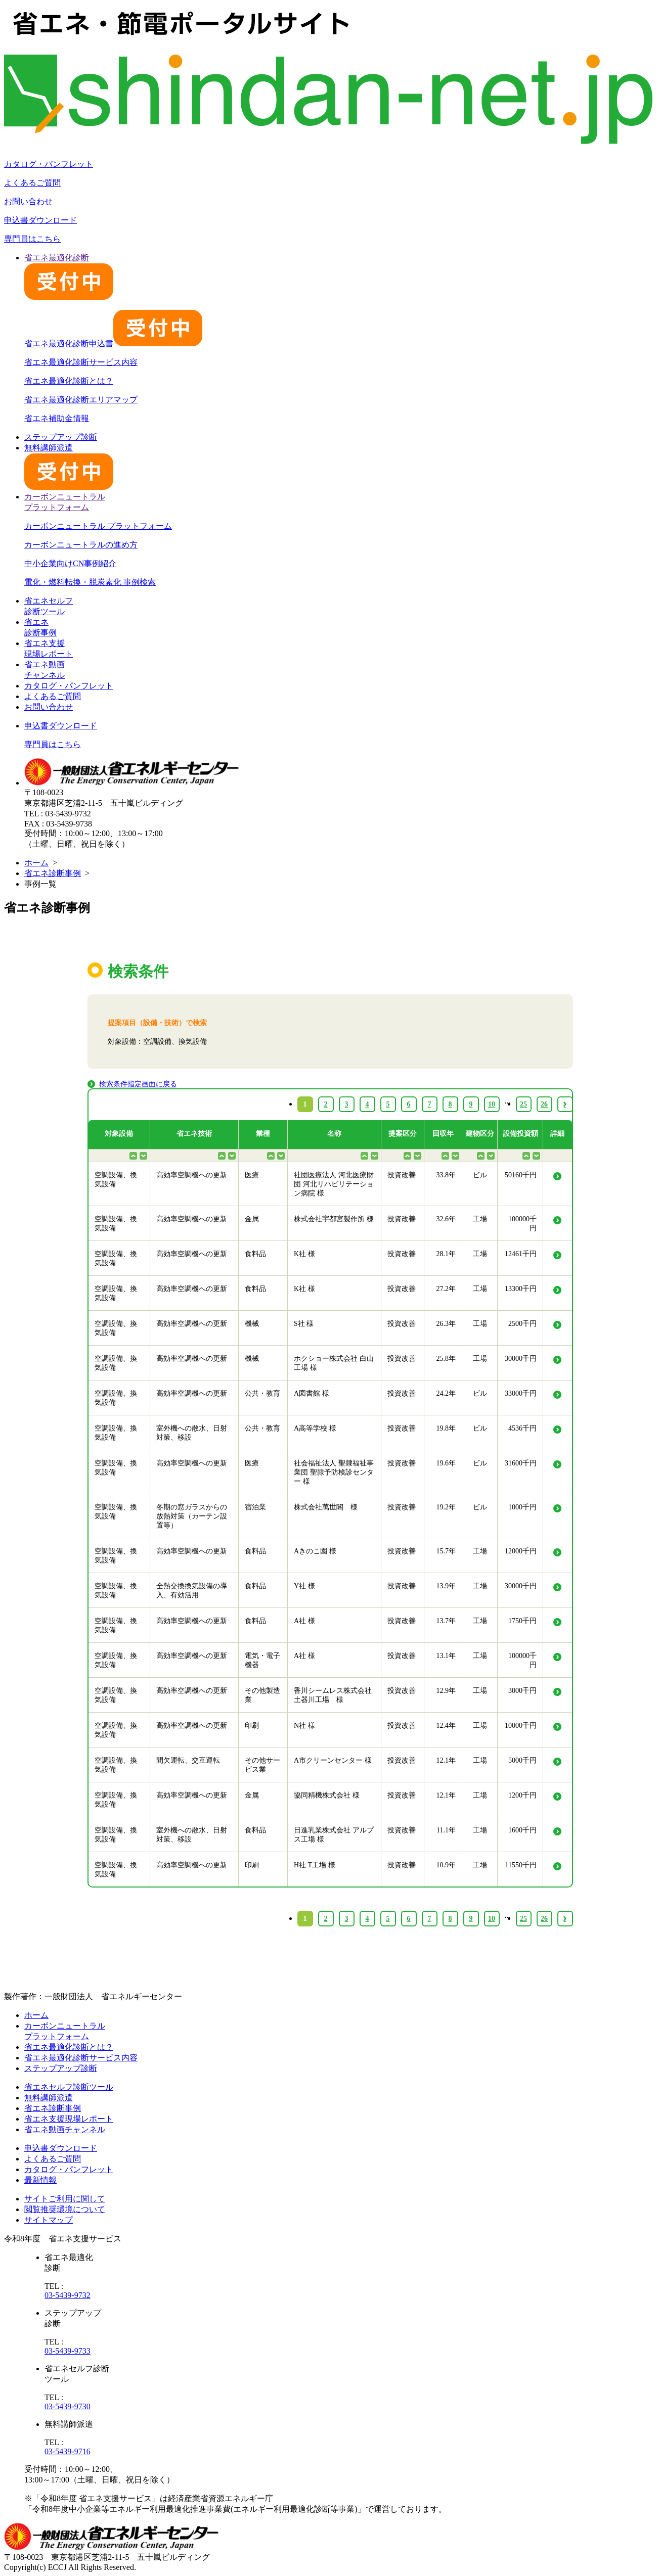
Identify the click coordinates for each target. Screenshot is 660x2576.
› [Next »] (565, 1918)
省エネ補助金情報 (56, 418)
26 (544, 1918)
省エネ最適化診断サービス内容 (81, 362)
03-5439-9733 (68, 2351)
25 (523, 1918)
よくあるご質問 (32, 182)
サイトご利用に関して (64, 2198)
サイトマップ (48, 2220)
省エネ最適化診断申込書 (113, 343)
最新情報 (40, 2180)
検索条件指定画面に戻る (138, 1084)
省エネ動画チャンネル (64, 2129)
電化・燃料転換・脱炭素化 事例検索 (90, 582)
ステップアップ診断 (60, 437)
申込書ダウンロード (40, 220)
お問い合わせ (28, 201)
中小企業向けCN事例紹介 (70, 563)
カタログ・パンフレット (48, 164)
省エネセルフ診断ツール (68, 2087)
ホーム (36, 862)
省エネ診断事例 (52, 873)
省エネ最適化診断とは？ (68, 381)
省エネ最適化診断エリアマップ (81, 399)
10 (491, 1918)
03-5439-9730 (68, 2406)
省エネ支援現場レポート (68, 2118)
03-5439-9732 (68, 2295)
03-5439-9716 (68, 2451)
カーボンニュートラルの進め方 (81, 544)
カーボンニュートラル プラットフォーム (98, 526)
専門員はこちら (32, 239)
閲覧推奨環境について (64, 2209)
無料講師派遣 (48, 2097)
